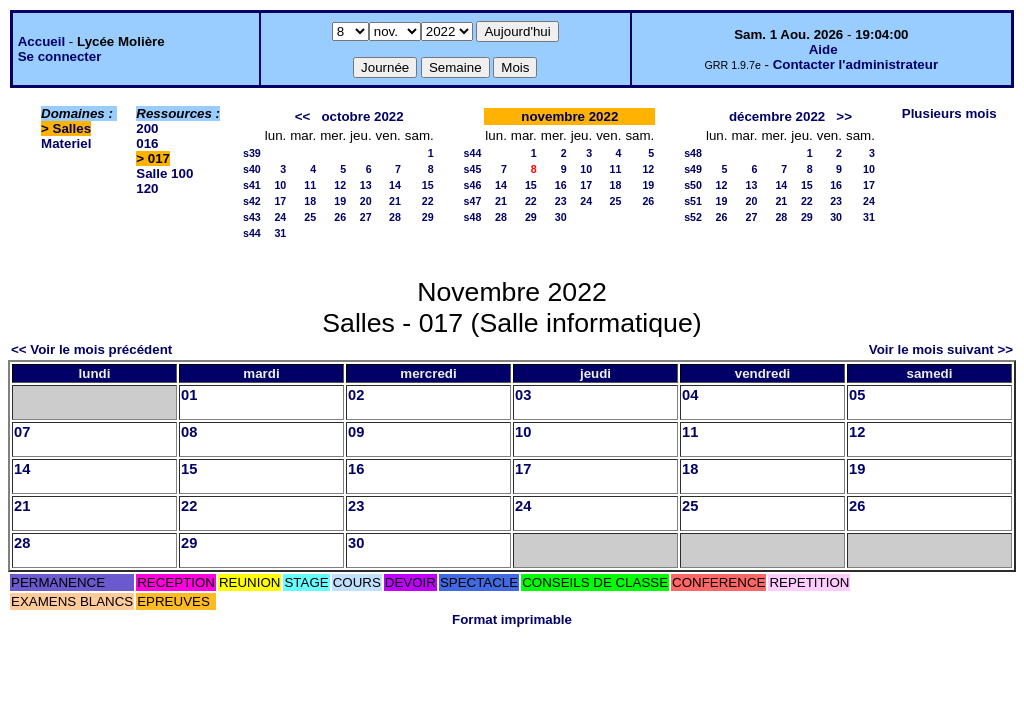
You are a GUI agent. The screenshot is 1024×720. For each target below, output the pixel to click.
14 (395, 185)
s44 (252, 233)
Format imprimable (512, 619)
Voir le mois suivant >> (941, 349)
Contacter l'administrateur (855, 64)
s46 (473, 185)
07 (22, 432)
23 (561, 201)
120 (147, 188)
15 (428, 185)
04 (690, 395)
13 (366, 185)
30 (561, 217)
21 (395, 201)
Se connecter (60, 56)
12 (340, 185)
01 (189, 395)
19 (340, 201)
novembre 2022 (569, 116)
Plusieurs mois (949, 113)
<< (303, 116)
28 (395, 217)
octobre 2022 (362, 116)
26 (340, 217)
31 (280, 233)
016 (147, 143)
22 (428, 201)
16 (561, 185)
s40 (252, 169)
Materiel (66, 143)
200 (147, 128)
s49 (693, 169)
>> (844, 116)
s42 (252, 201)
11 (310, 185)
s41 (252, 185)
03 (523, 395)
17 (280, 201)
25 (310, 217)
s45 (473, 169)
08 (189, 432)
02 (356, 395)
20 (366, 201)
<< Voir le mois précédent (91, 349)
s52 (693, 217)
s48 (473, 217)
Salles (72, 128)
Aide (823, 49)
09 (356, 432)
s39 (252, 153)
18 (310, 201)
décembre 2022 (777, 116)
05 (857, 395)
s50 (693, 185)
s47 (473, 201)
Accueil (41, 41)
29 (428, 217)
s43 (252, 217)
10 (280, 185)
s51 (693, 201)
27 (366, 217)
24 (280, 217)
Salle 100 (164, 173)
